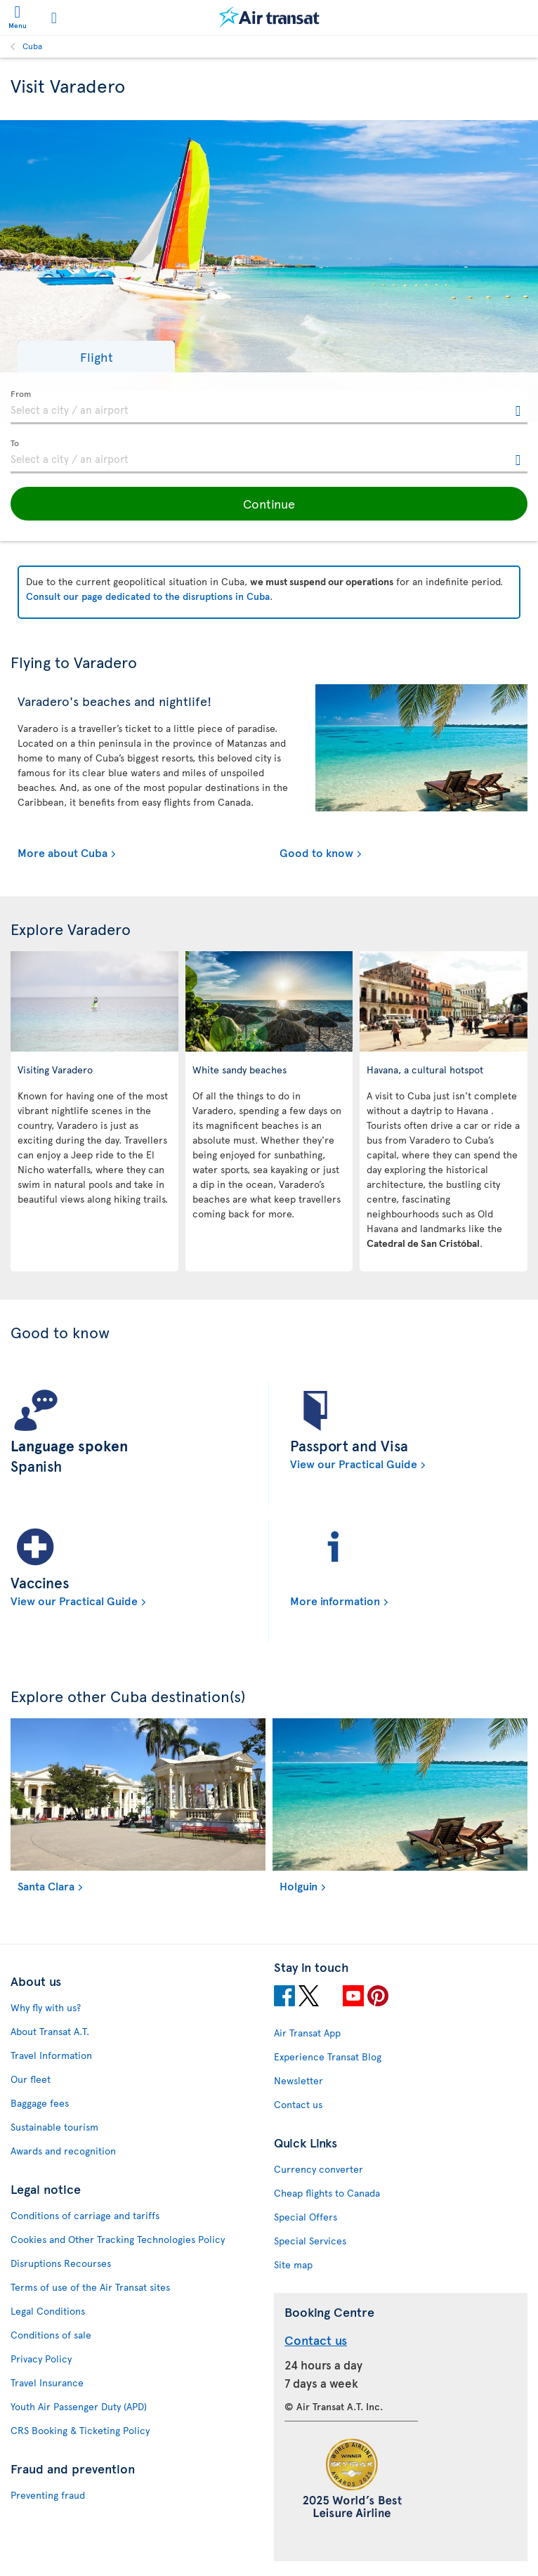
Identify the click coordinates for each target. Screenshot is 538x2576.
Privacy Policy (41, 2358)
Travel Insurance (47, 2382)
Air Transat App (307, 2032)
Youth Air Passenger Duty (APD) (79, 2406)
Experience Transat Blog (327, 2056)
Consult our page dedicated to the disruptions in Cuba (148, 596)
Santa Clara (46, 1885)
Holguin (298, 1885)
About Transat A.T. (50, 2031)
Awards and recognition (63, 2150)
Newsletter (298, 2080)
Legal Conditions (48, 2310)
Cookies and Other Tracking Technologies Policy (118, 2239)
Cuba (32, 45)
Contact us (298, 2104)
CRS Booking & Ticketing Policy (80, 2430)
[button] (96, 356)
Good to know (316, 852)
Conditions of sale (51, 2334)
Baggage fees (40, 2103)
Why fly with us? (46, 2007)
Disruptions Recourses (61, 2263)
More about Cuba (62, 852)
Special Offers (305, 2216)
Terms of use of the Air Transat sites (90, 2287)
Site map (293, 2264)
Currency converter (318, 2169)
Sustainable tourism (54, 2126)
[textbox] (269, 407)
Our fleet (31, 2079)
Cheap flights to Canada (327, 2192)
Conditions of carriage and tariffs (85, 2215)
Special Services (310, 2240)
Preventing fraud (48, 2495)
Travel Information (51, 2055)
